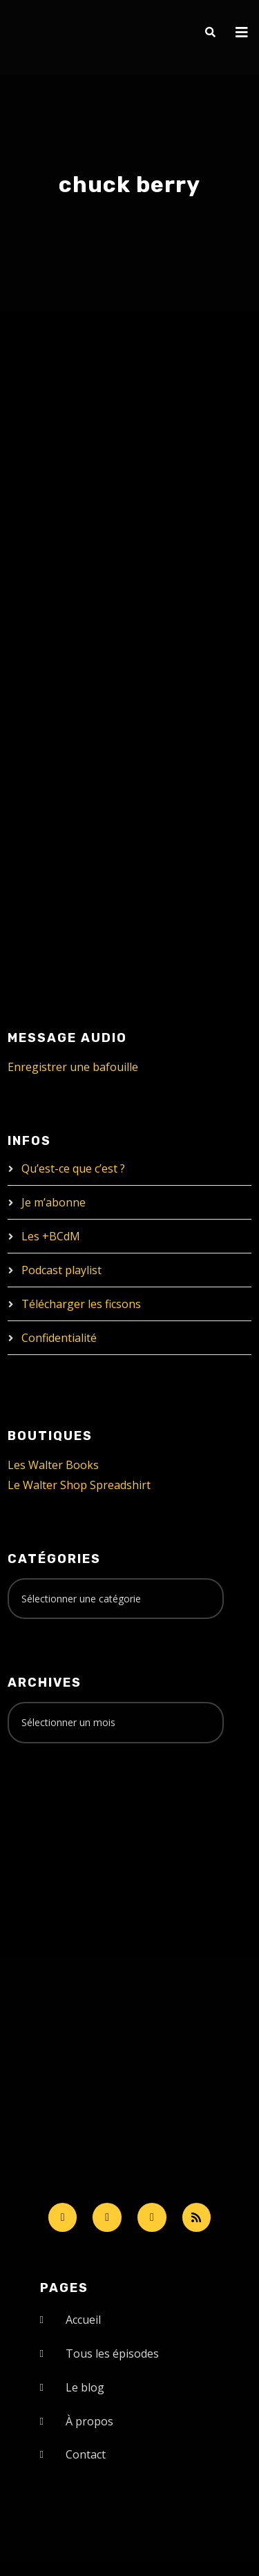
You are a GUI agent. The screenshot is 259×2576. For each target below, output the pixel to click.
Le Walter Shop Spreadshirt (79, 1485)
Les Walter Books (53, 1464)
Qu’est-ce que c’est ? (73, 1168)
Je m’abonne (53, 1202)
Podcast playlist (61, 1270)
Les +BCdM (50, 1236)
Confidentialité (59, 1337)
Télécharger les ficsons (81, 1303)
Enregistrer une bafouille (73, 1066)
